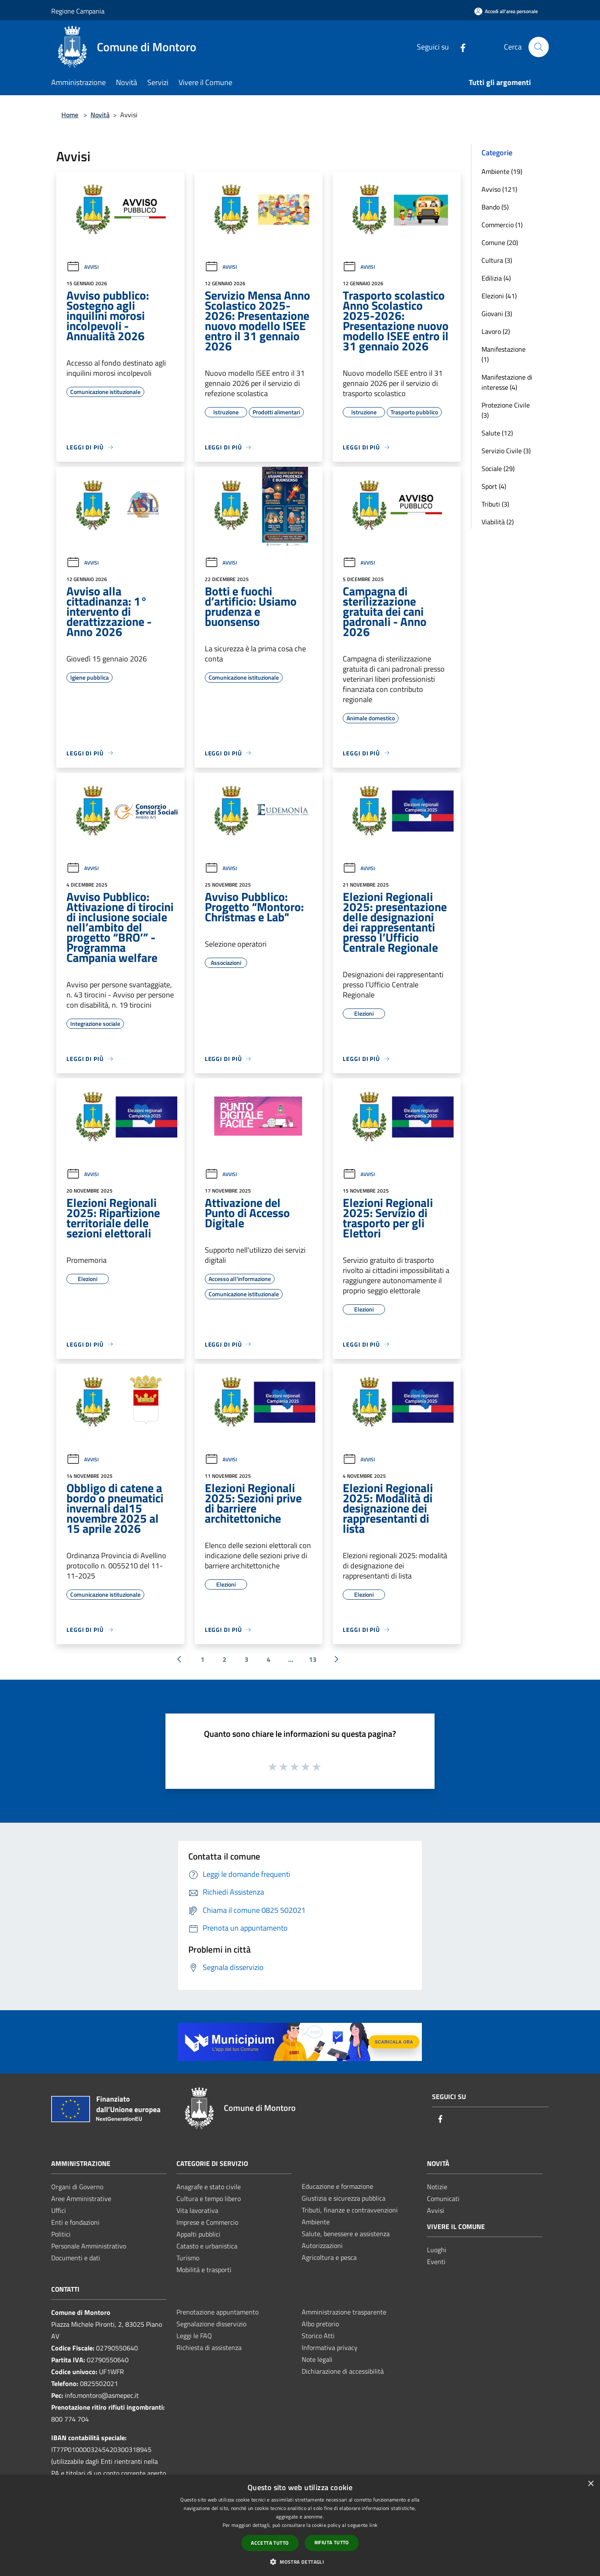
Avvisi (82, 267)
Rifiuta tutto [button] (331, 2542)
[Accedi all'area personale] (506, 11)
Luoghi (436, 2250)
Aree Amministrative (81, 2198)
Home (69, 115)
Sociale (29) (498, 468)
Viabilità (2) (498, 522)
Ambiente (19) (502, 171)
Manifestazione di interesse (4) (507, 382)
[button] (300, 2561)
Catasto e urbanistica (206, 2246)
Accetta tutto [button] (270, 2543)
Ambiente (316, 2222)
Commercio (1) (502, 225)
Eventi (436, 2261)
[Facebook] (459, 46)
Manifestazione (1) (504, 354)
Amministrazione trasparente (344, 2312)
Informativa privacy (330, 2347)
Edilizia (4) (496, 278)
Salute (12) (497, 433)
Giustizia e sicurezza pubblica (343, 2198)
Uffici (58, 2210)
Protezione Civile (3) (506, 410)
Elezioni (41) (499, 296)
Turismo (187, 2258)
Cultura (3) (497, 260)
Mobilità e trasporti (203, 2270)
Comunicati (443, 2198)
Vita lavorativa (197, 2210)
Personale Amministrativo (88, 2246)
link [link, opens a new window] (373, 2525)
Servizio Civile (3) (506, 451)
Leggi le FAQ (194, 2336)
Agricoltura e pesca (329, 2257)
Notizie (437, 2187)
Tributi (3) (495, 504)
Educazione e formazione (337, 2186)
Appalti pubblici (198, 2234)
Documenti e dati (75, 2258)
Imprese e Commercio (207, 2222)
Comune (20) (500, 242)
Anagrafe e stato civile (208, 2187)
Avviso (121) (499, 189)
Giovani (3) (497, 314)
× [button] (590, 2484)
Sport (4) (494, 486)
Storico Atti (318, 2336)
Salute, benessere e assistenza (346, 2234)
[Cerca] (538, 47)
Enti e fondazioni (75, 2222)
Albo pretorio (320, 2324)
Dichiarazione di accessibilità (343, 2371)
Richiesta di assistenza (209, 2347)
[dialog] (300, 2525)
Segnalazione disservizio (211, 2324)
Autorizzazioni (322, 2245)
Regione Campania (78, 11)
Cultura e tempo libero (208, 2198)
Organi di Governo (77, 2187)
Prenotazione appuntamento (217, 2312)
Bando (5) (495, 207)
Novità (100, 115)
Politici (61, 2234)
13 (313, 1659)
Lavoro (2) (496, 331)
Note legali (317, 2359)
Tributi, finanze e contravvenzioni (350, 2210)
